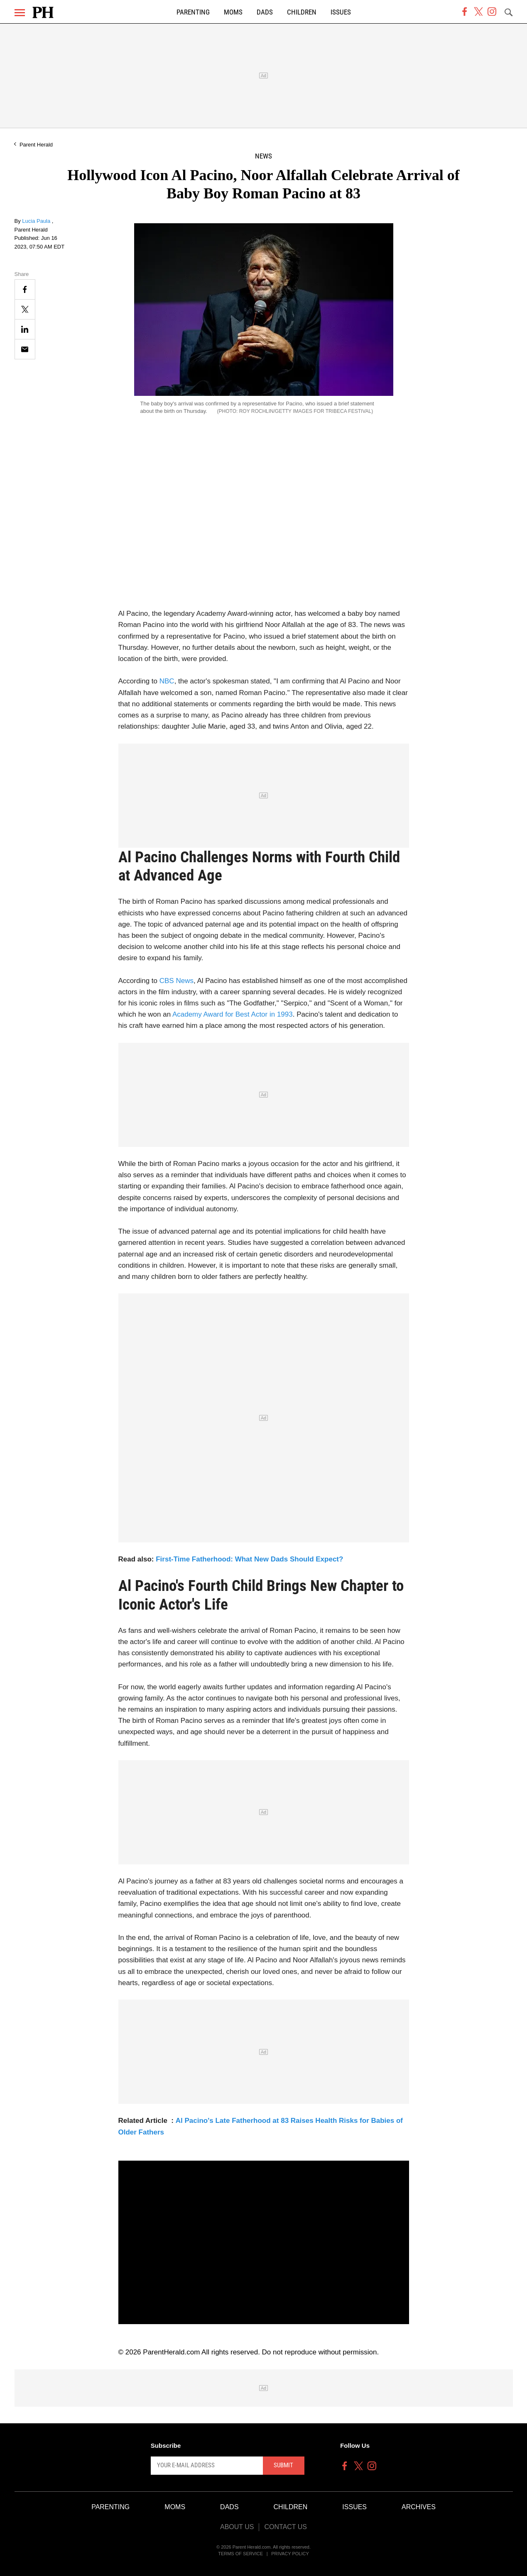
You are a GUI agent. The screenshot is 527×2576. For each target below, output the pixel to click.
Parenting (193, 12)
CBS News (176, 981)
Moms (233, 12)
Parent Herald (36, 144)
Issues (341, 12)
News (263, 156)
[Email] (25, 349)
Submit (283, 2465)
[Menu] (20, 12)
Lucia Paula (37, 221)
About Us (237, 2526)
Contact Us (285, 2526)
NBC (166, 681)
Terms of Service (240, 2553)
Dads (265, 12)
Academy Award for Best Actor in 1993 (232, 1014)
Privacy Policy (290, 2553)
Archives (419, 2506)
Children (301, 12)
